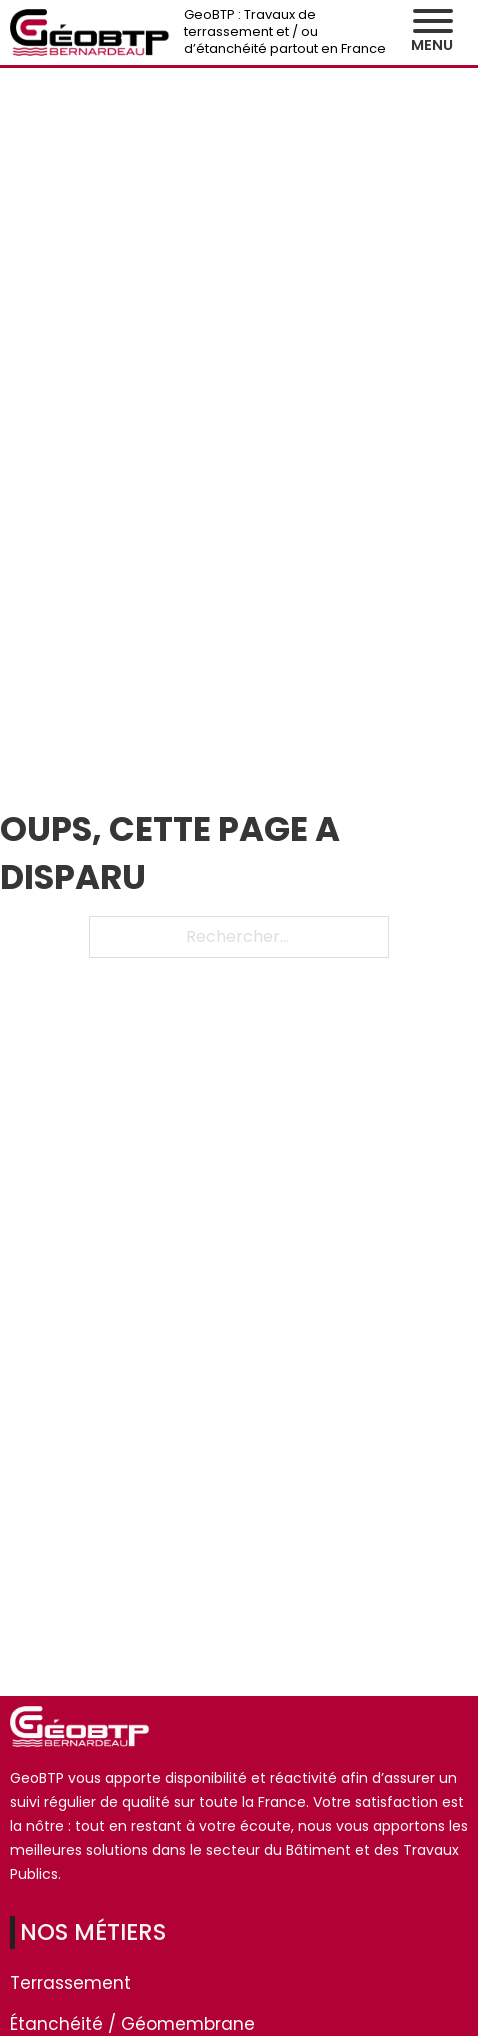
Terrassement (70, 1983)
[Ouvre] (433, 21)
